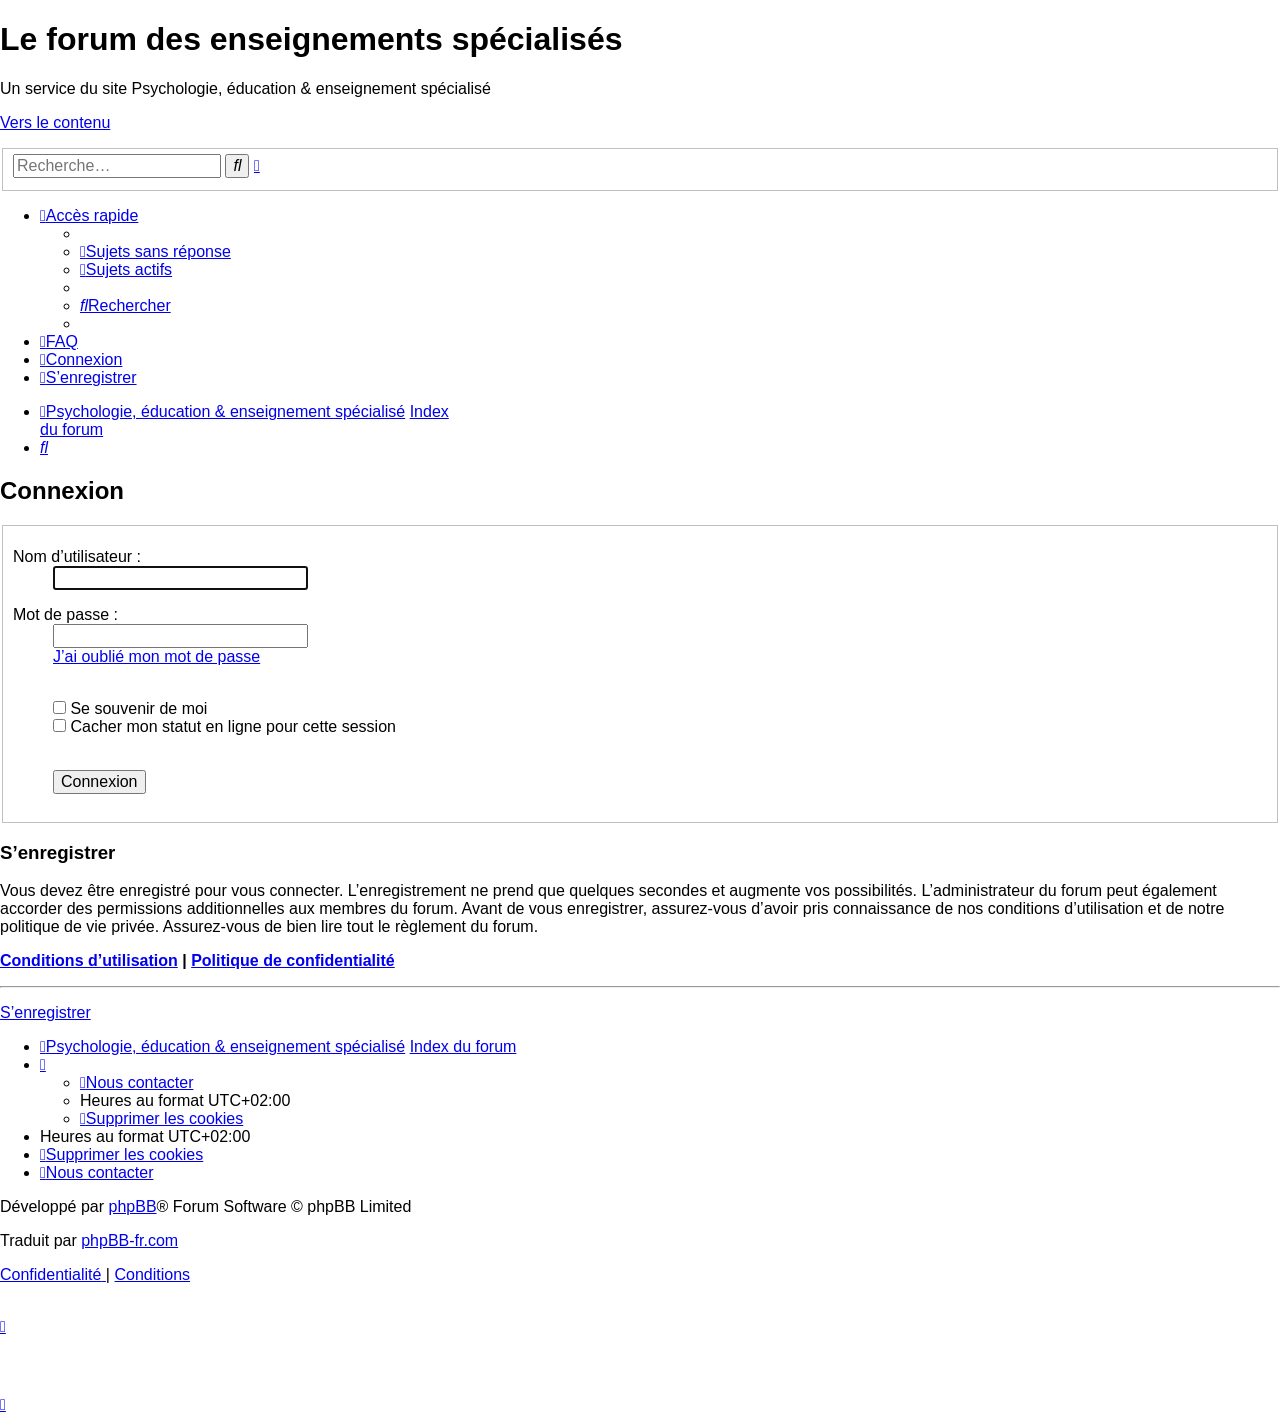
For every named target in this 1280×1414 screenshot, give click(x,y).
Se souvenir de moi (130, 708)
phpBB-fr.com (129, 1240)
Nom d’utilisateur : (77, 556)
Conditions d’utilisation (89, 960)
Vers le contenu (55, 122)
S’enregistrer (45, 1012)
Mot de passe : (65, 614)
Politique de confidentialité (293, 960)
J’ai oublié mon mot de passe (156, 656)
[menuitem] (155, 251)
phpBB (133, 1206)
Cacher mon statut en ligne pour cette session (224, 726)
